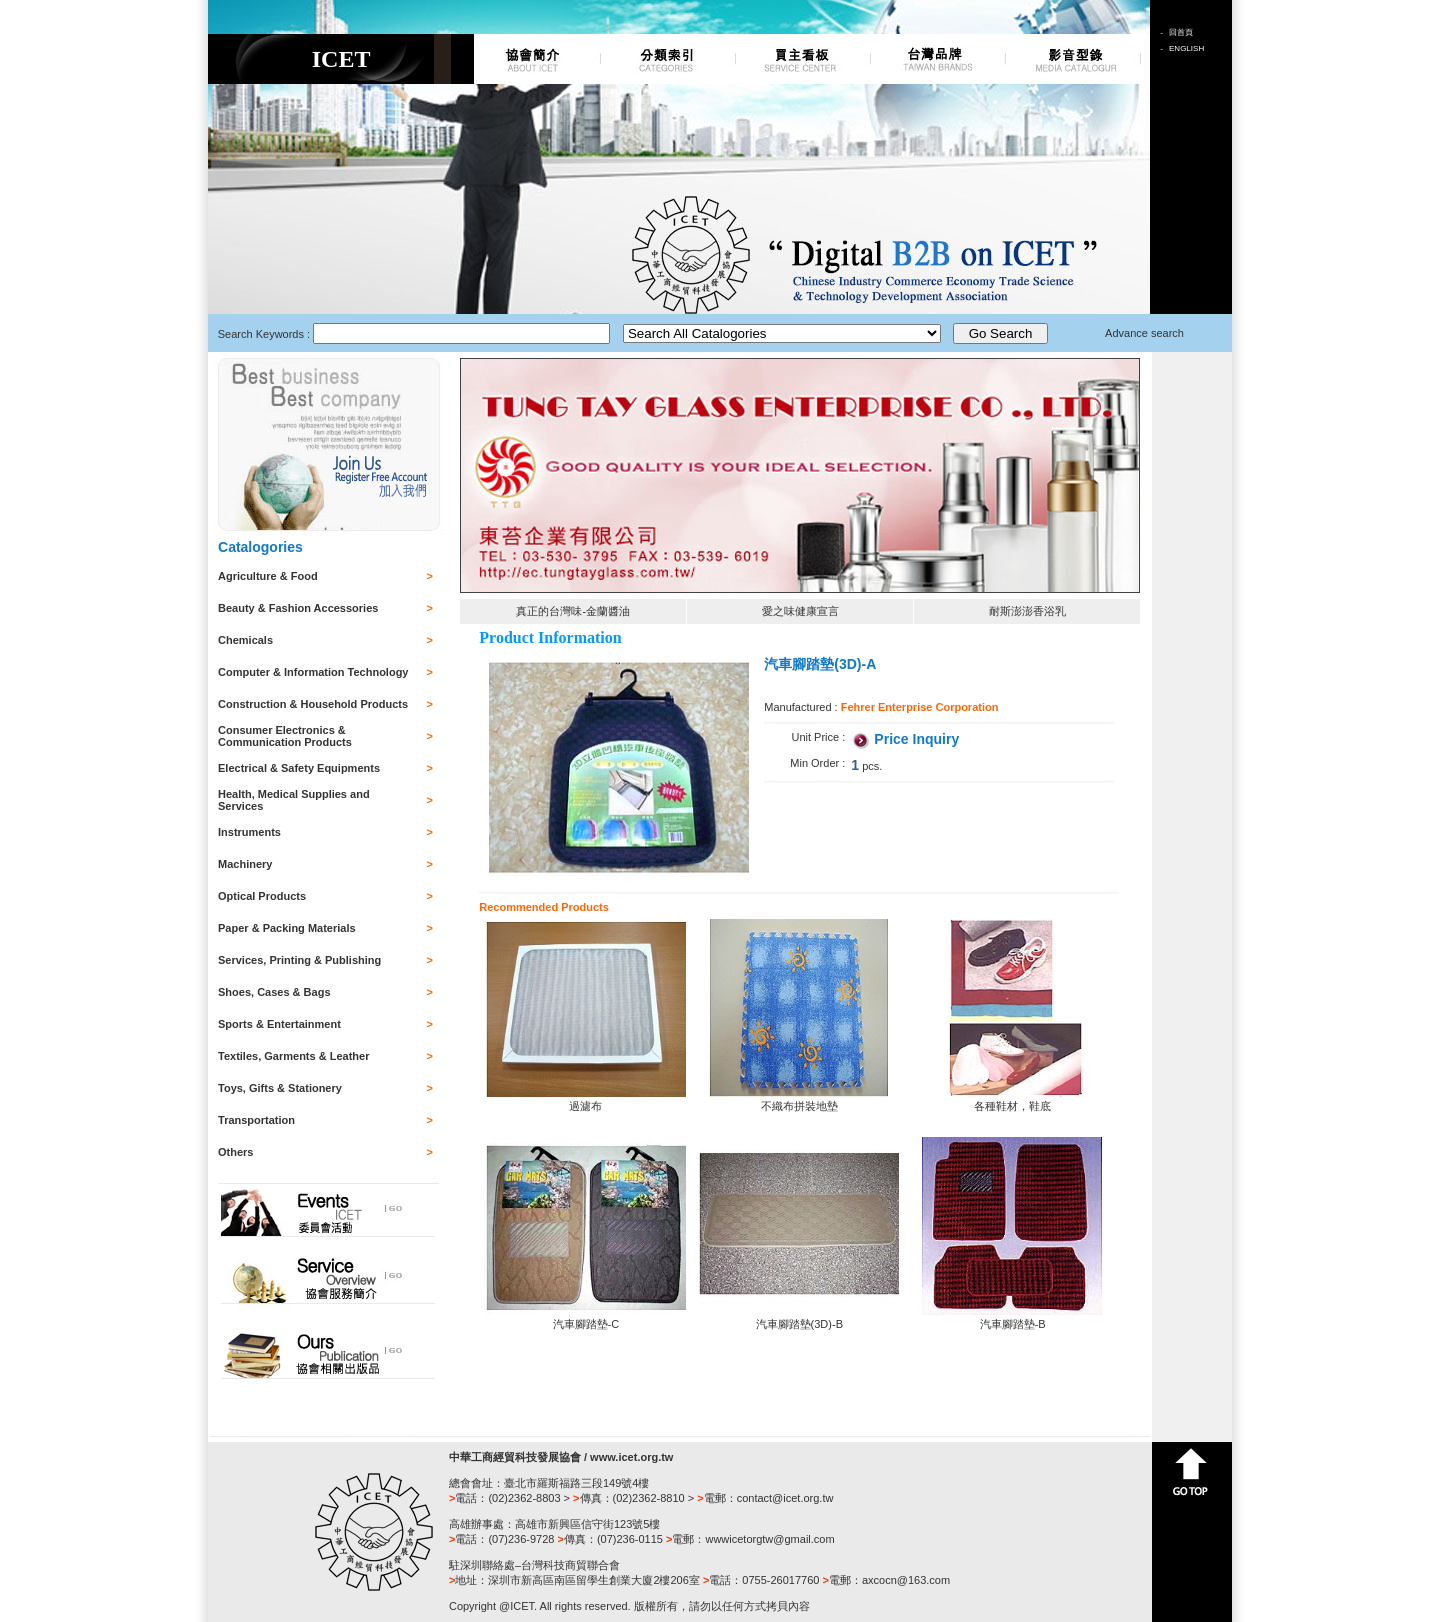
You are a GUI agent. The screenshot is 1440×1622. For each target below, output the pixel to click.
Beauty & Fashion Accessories (298, 608)
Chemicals (245, 640)
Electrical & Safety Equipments (299, 768)
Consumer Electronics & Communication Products (285, 736)
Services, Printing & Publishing (299, 960)
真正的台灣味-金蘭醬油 (573, 611)
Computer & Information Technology (313, 672)
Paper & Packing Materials (287, 928)
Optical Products (262, 896)
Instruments (249, 832)
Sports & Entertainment (279, 1024)
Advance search (1144, 333)
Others (235, 1152)
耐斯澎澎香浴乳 (1027, 611)
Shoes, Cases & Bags (274, 992)
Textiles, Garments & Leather (293, 1056)
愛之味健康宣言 (800, 611)
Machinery (245, 864)
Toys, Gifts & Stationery (280, 1088)
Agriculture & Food (268, 576)
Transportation (256, 1120)
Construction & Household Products (313, 704)
